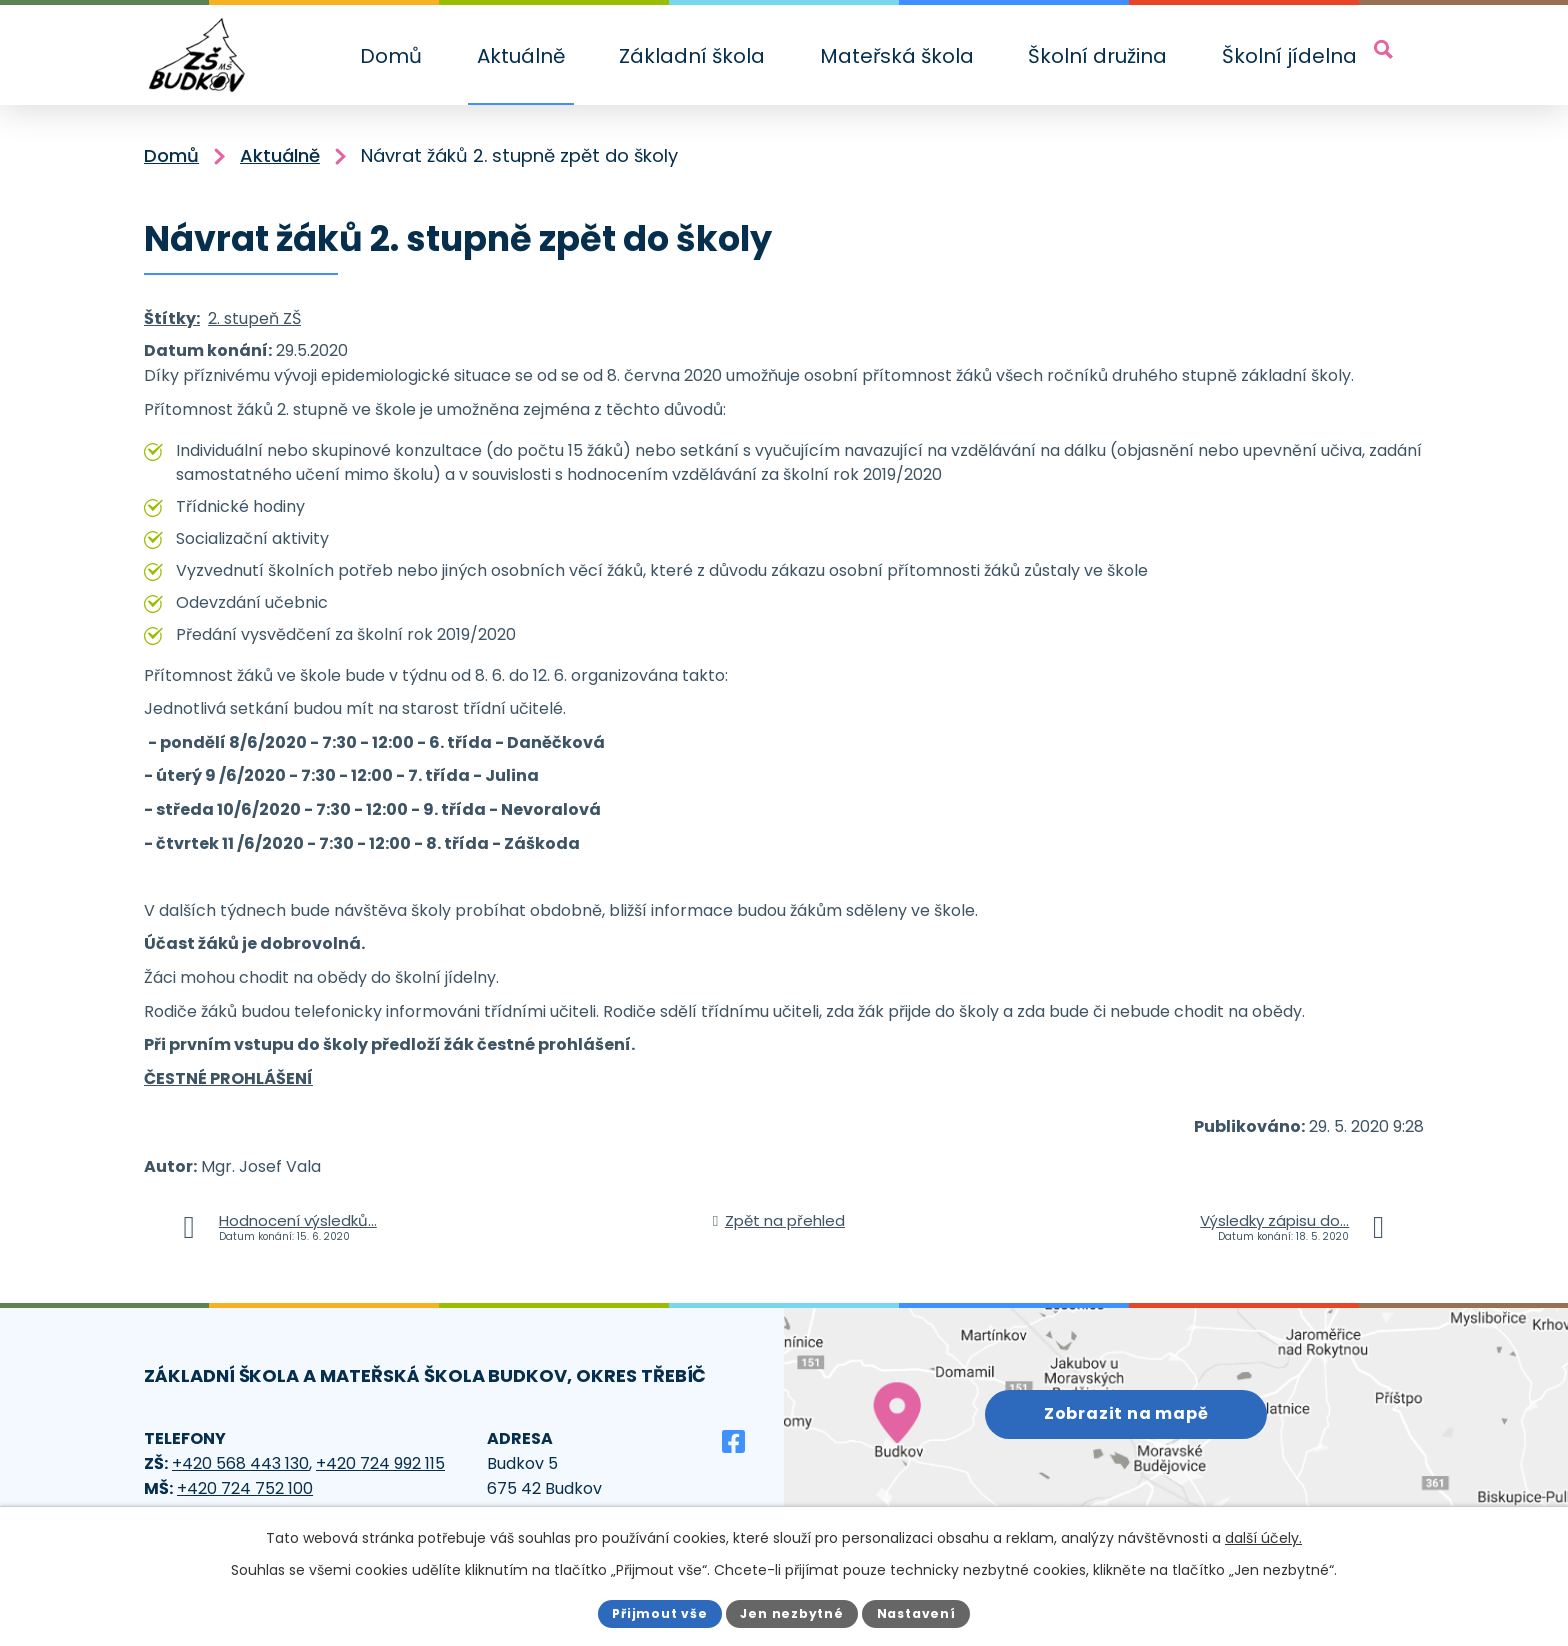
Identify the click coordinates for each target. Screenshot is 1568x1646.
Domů (391, 56)
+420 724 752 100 (245, 1488)
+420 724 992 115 (380, 1463)
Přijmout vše (656, 1612)
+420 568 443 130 (240, 1463)
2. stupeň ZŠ (254, 318)
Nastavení (920, 1612)
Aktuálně (521, 56)
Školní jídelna (1289, 56)
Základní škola (692, 56)
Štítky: (172, 318)
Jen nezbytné (792, 1612)
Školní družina (1097, 56)
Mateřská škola (897, 56)
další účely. (1263, 1538)
